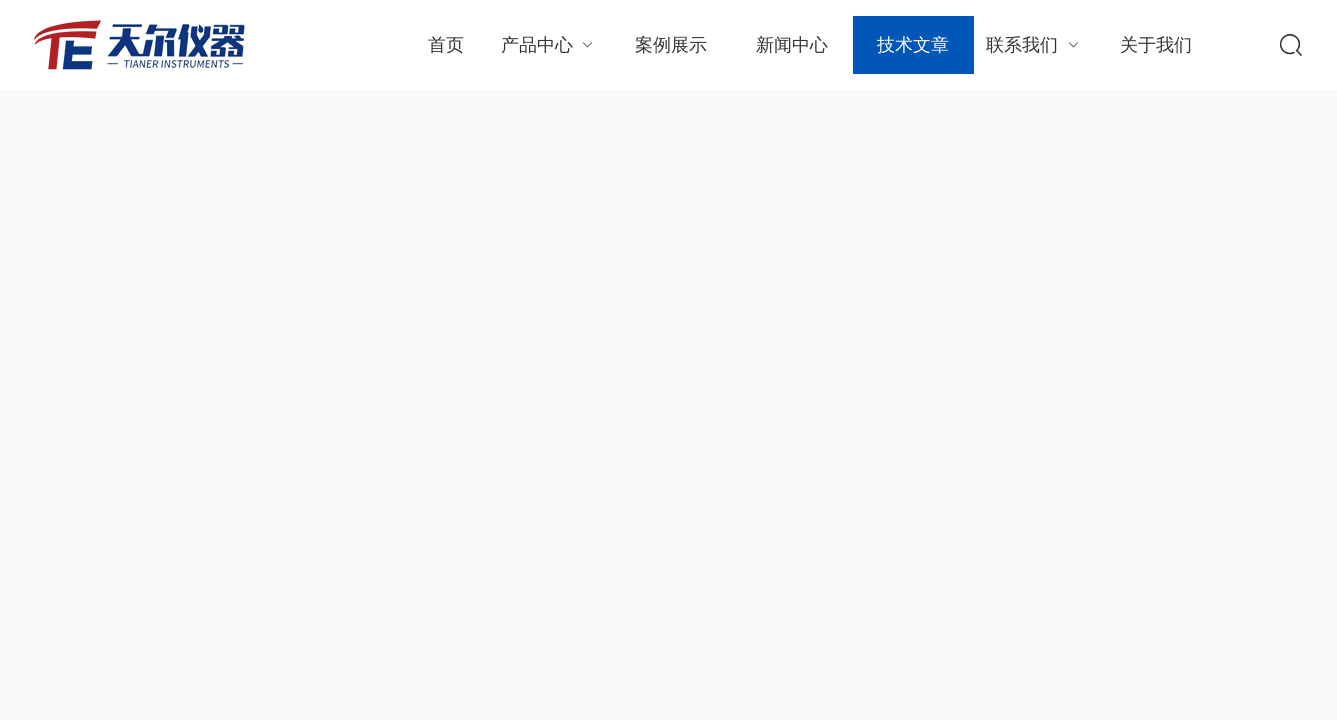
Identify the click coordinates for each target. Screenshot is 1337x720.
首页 (446, 45)
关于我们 (1156, 45)
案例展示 (671, 45)
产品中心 (549, 44)
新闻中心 (792, 45)
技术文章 (913, 45)
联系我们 (1034, 44)
